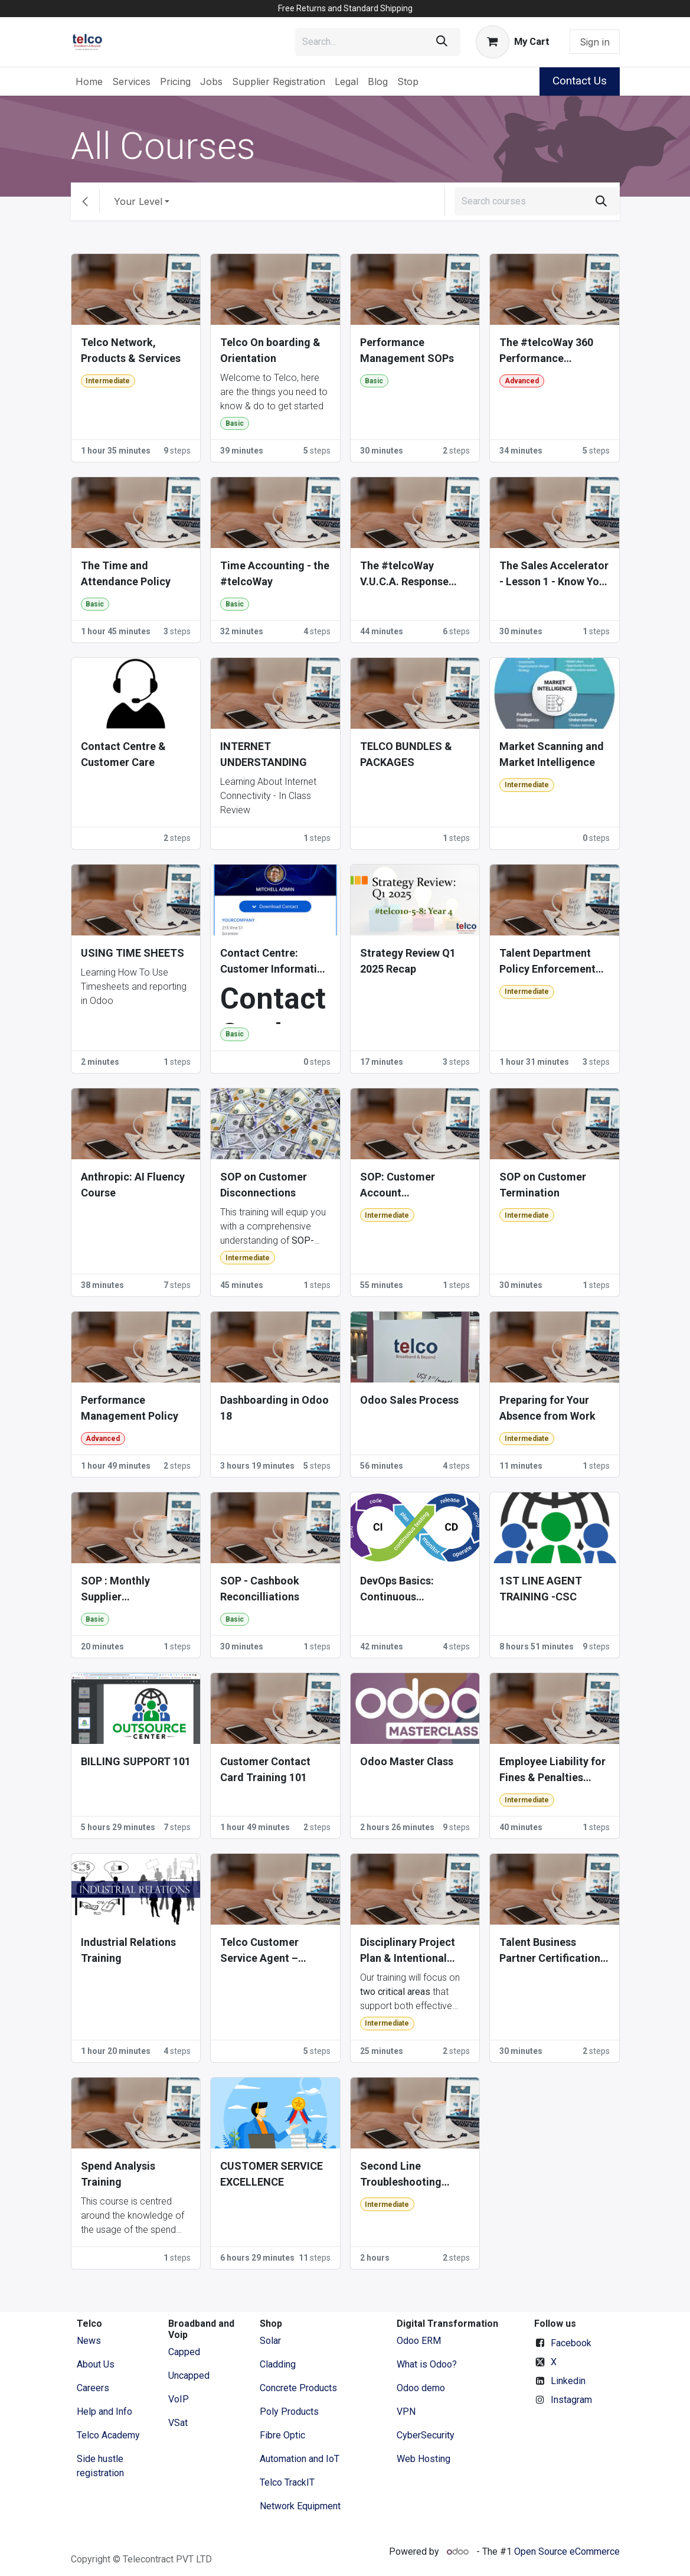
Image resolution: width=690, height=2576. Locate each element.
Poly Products (289, 2411)
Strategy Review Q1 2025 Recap (408, 961)
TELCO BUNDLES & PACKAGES (406, 754)
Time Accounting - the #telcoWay (274, 573)
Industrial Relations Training (128, 1950)
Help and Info (104, 2411)
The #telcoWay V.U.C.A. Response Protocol (404, 574)
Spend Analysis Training (118, 2174)
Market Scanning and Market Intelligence (551, 754)
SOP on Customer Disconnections (263, 1184)
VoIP (178, 2399)
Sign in (595, 42)
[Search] (441, 42)
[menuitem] (89, 81)
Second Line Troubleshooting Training (401, 2175)
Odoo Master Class (406, 1761)
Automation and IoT (299, 2458)
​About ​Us (96, 2364)
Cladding (278, 2364)
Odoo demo (421, 2388)
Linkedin (568, 2380)
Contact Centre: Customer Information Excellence (274, 962)
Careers (93, 2388)
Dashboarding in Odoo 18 (274, 1408)
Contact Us (579, 80)
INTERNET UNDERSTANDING (263, 754)
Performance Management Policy (129, 1408)
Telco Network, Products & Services (131, 350)
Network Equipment (300, 2506)
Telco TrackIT (287, 2482)
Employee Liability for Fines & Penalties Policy (552, 1770)
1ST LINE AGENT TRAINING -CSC (540, 1588)
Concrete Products (298, 2388)
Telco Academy (108, 2435)
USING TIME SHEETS (132, 953)
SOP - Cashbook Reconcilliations (259, 1588)
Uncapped (190, 2375)
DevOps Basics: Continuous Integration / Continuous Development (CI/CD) (411, 1589)
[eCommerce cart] (512, 41)
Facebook (571, 2343)
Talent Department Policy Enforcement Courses (547, 962)
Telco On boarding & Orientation (270, 350)
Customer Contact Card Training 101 (265, 1769)
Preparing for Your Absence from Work (547, 1408)
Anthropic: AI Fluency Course (133, 1184)
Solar (270, 2340)
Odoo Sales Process (409, 1400)
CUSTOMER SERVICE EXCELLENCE (271, 2174)
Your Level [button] (138, 201)
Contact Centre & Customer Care (123, 754)
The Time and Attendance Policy (126, 573)
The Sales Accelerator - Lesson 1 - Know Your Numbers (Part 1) (554, 574)
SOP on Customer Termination (542, 1184)
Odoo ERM (420, 2340)
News (89, 2340)
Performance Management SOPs (407, 350)
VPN (406, 2411)
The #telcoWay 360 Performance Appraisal (546, 351)
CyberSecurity (425, 2435)
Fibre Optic (282, 2435)
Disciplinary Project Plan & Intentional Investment (407, 1951)
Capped (185, 2351)
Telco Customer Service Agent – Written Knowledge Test (266, 1951)
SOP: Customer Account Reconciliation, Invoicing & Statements (397, 1185)
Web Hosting (423, 2458)
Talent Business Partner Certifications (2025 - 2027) (552, 1951)
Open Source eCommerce (567, 2551)
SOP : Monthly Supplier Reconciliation (116, 1589)
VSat (178, 2422)
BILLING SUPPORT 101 (136, 1761)
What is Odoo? (427, 2364)
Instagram (571, 2399)
